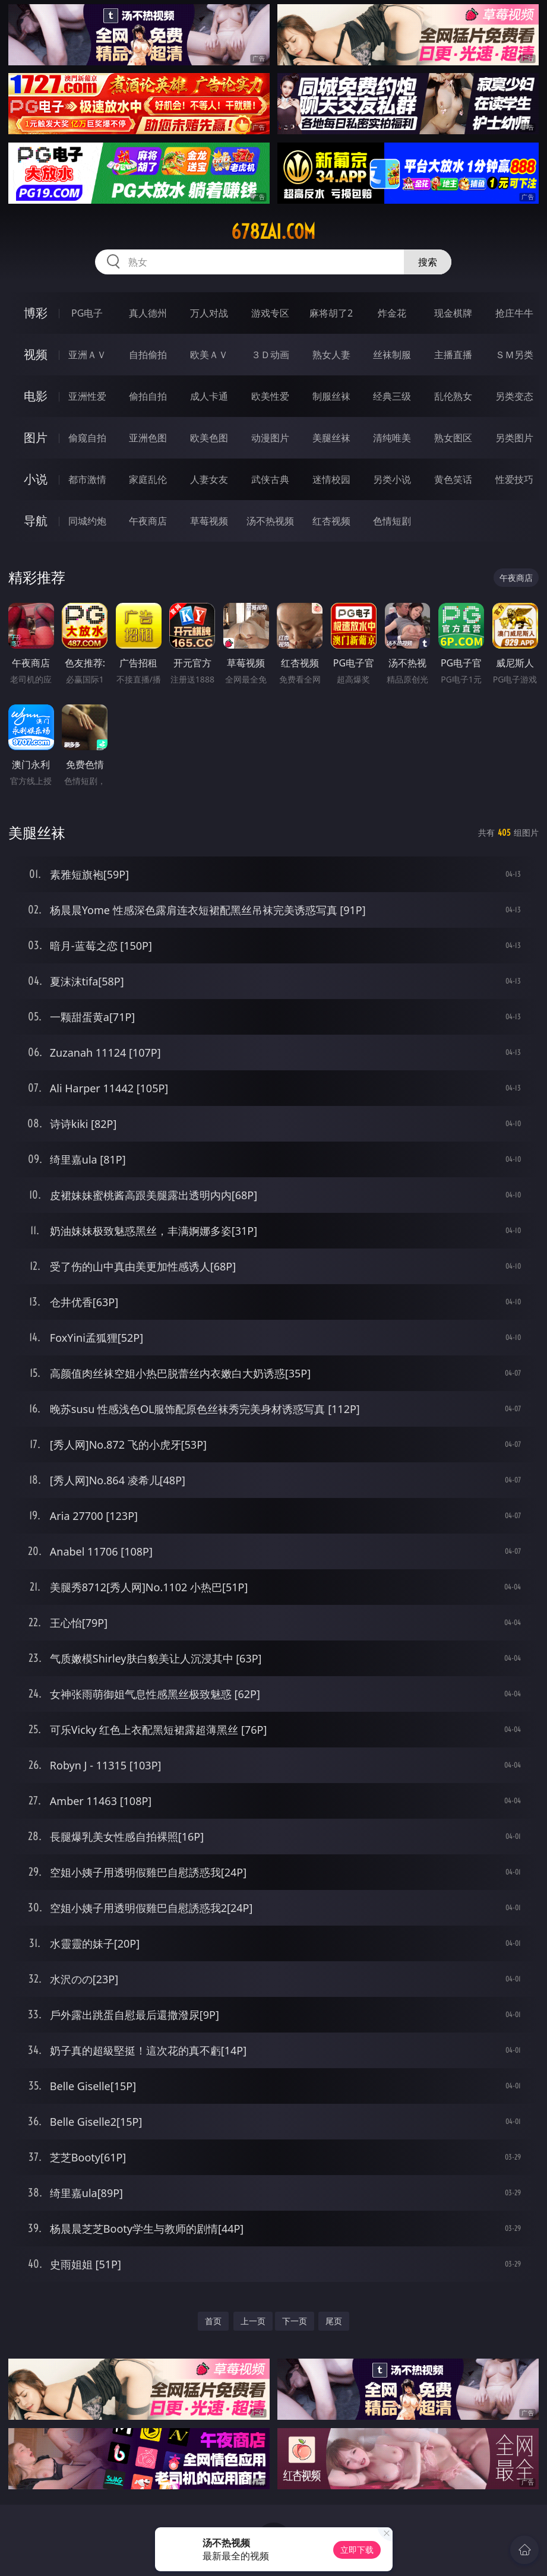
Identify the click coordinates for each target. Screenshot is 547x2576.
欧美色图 (209, 437)
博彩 (36, 313)
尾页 (333, 2321)
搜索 (427, 261)
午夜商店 (148, 520)
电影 (36, 396)
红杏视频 (331, 520)
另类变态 (514, 396)
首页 (213, 2321)
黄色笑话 (453, 479)
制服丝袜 (331, 396)
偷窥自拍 (87, 437)
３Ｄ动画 (270, 354)
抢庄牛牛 (514, 313)
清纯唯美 (392, 437)
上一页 (253, 2321)
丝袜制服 (392, 354)
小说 (36, 479)
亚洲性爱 (87, 396)
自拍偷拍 (148, 354)
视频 (36, 354)
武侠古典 (270, 479)
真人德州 (148, 313)
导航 (36, 521)
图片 (36, 437)
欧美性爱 (270, 396)
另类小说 (392, 479)
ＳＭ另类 (514, 354)
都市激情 (87, 479)
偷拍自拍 (148, 396)
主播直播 (453, 354)
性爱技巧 (514, 479)
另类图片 (514, 437)
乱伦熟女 (453, 396)
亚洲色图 (148, 437)
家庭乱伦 (148, 479)
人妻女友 (209, 479)
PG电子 (87, 313)
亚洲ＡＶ (87, 354)
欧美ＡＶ (209, 354)
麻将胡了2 (331, 313)
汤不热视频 (270, 520)
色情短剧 (392, 520)
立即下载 (357, 2549)
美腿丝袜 (331, 437)
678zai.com (273, 232)
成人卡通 (209, 396)
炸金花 (392, 313)
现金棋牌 (453, 313)
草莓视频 (209, 520)
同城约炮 (87, 520)
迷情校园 (331, 479)
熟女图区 (453, 437)
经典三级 (392, 396)
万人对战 (209, 313)
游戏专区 (270, 313)
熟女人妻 (331, 354)
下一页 (294, 2321)
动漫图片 (270, 437)
